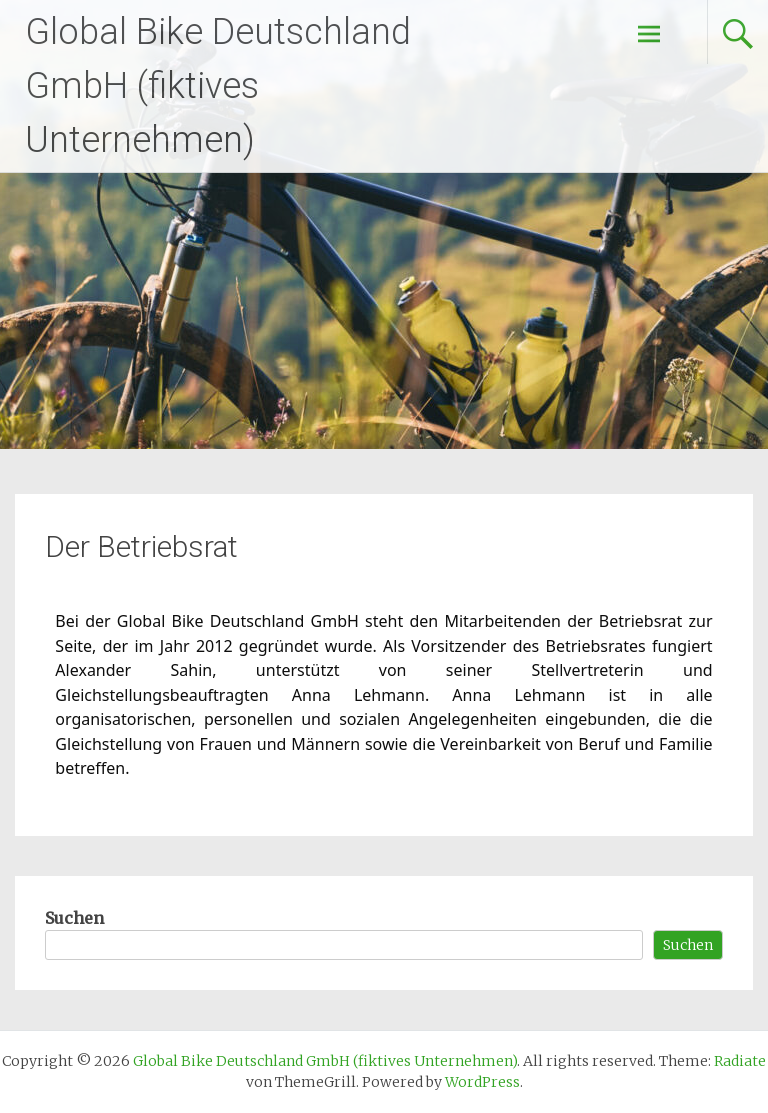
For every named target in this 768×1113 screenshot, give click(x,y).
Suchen (74, 918)
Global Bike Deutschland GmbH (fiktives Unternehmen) (218, 86)
